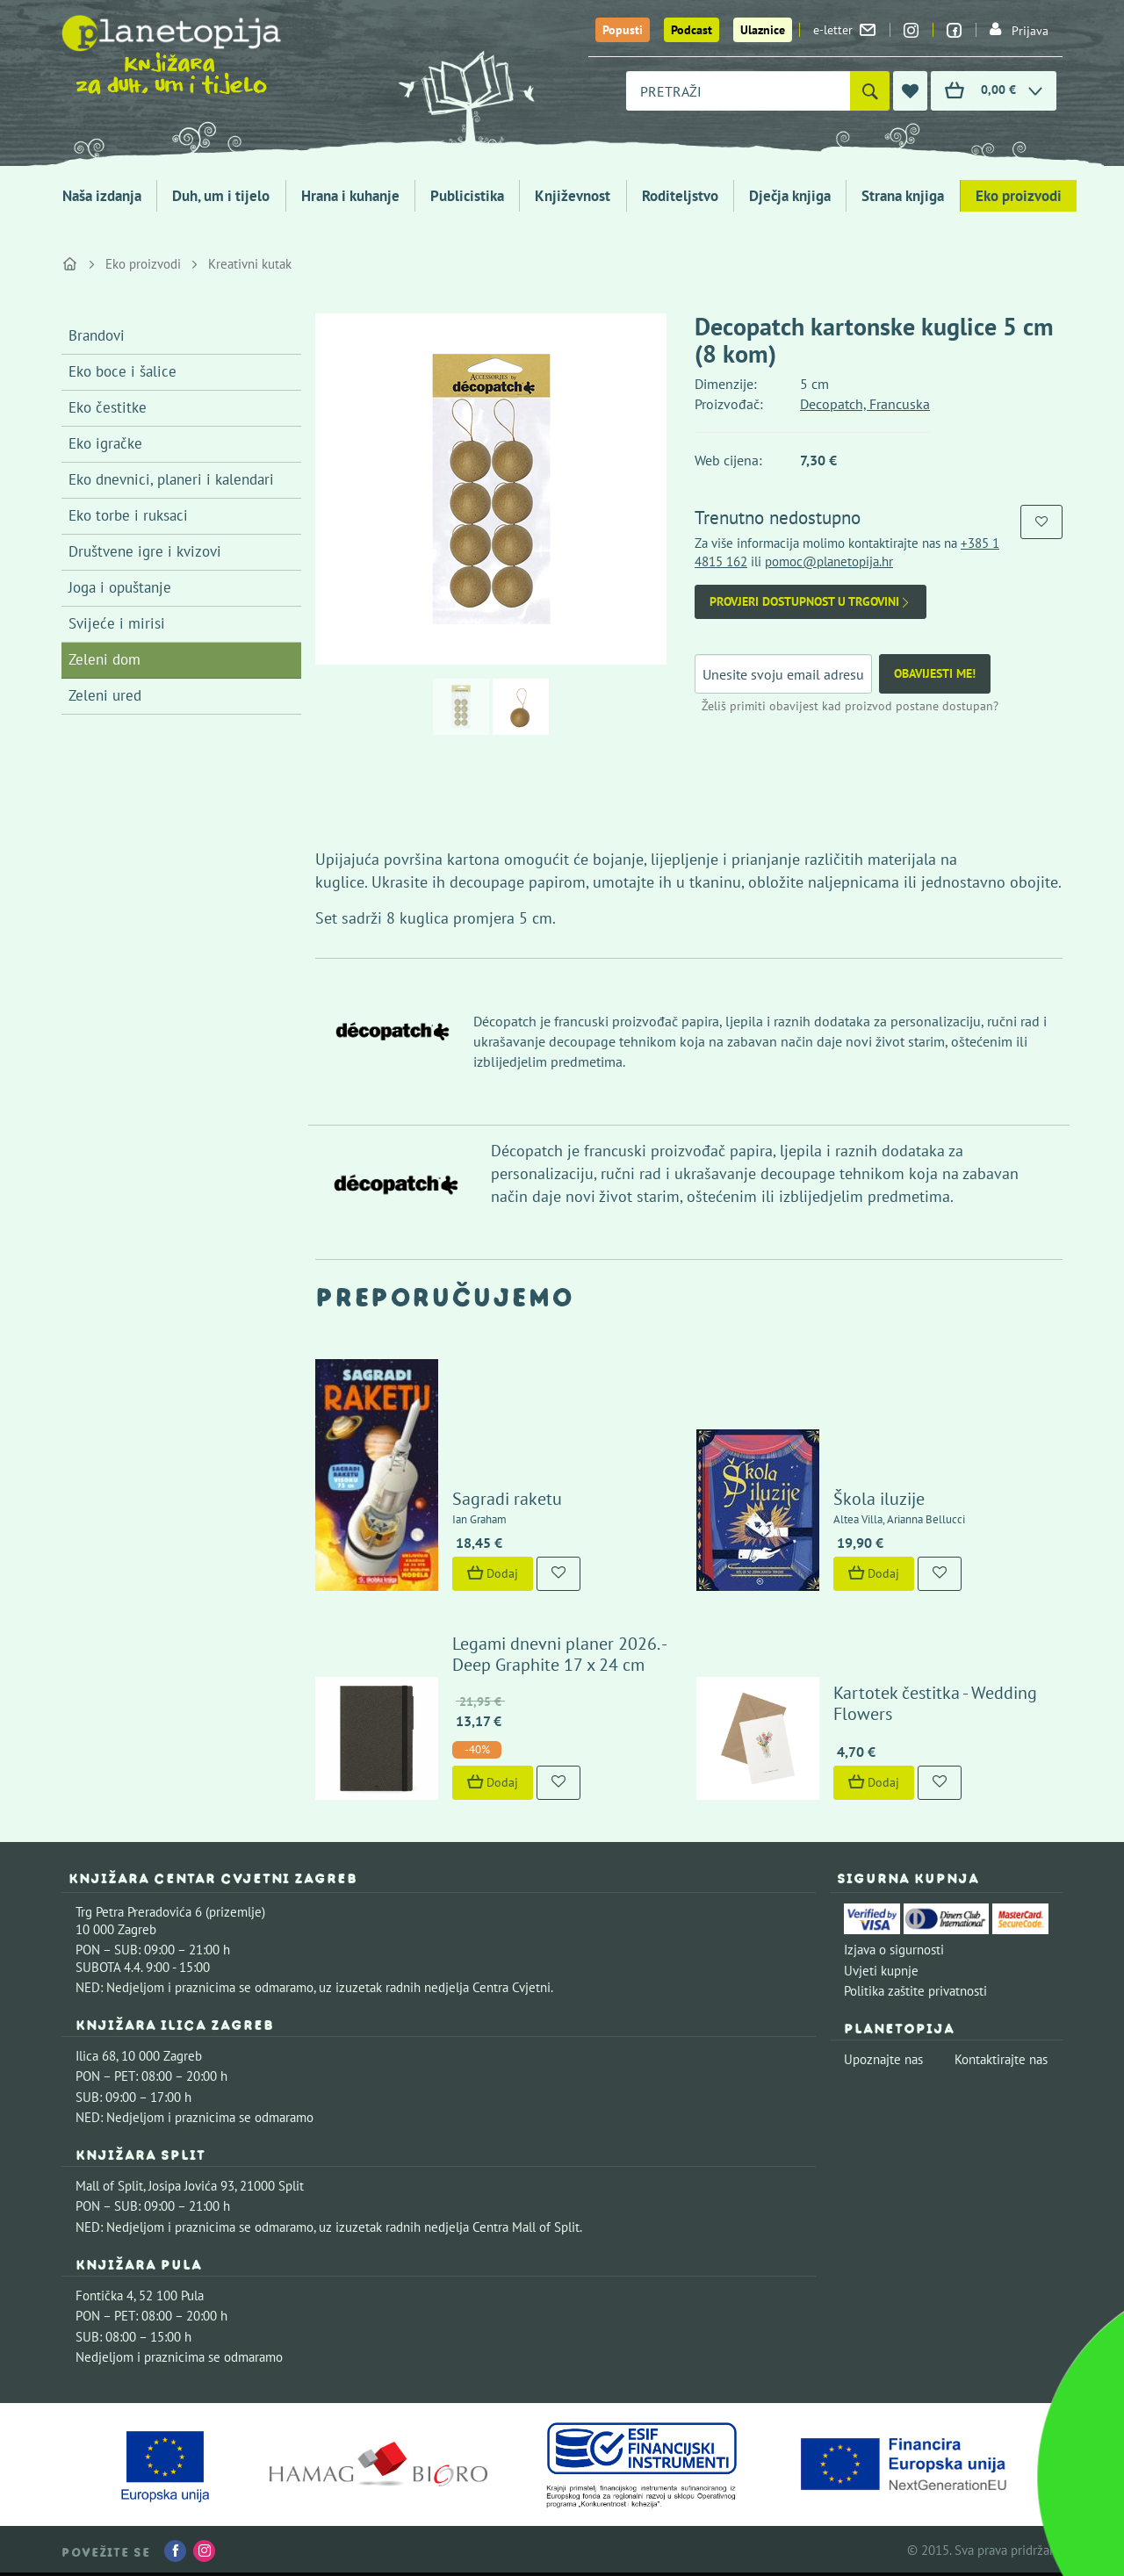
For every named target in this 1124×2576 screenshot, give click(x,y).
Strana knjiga (902, 195)
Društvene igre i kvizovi (144, 551)
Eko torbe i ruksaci (128, 515)
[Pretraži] (870, 91)
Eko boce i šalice (122, 371)
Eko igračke (105, 443)
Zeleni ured (104, 695)
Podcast (691, 30)
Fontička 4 (104, 2295)
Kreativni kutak (250, 263)
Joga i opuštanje (119, 587)
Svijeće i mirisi (116, 623)
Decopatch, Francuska (865, 404)
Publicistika (467, 195)
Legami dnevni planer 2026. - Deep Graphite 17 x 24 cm (559, 1654)
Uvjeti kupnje (881, 1970)
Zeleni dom (104, 659)
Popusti (622, 30)
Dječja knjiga (790, 195)
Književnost (572, 195)
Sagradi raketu (507, 1498)
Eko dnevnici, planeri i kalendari (171, 479)
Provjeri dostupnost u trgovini (810, 602)
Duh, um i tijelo (221, 195)
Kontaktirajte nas (1001, 2059)
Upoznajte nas (883, 2059)
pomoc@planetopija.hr (829, 561)
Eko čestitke (107, 407)
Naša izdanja (101, 195)
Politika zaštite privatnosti (915, 1990)
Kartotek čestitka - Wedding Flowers (935, 1703)
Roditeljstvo (680, 195)
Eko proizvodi (1019, 195)
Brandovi (96, 335)
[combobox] (738, 91)
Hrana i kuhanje (350, 195)
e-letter (844, 30)
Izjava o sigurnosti (894, 1949)
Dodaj (492, 1573)
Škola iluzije (879, 1498)
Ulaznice (762, 30)
